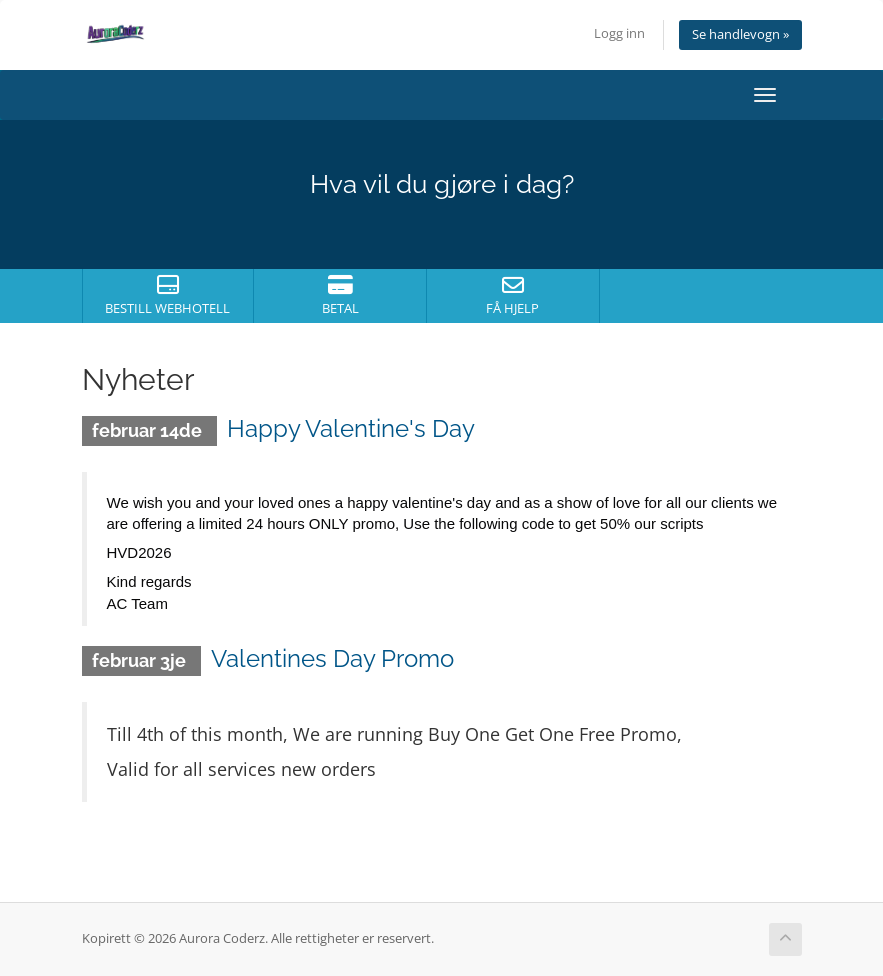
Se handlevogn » (740, 34)
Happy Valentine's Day (351, 428)
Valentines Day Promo (332, 658)
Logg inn (619, 33)
